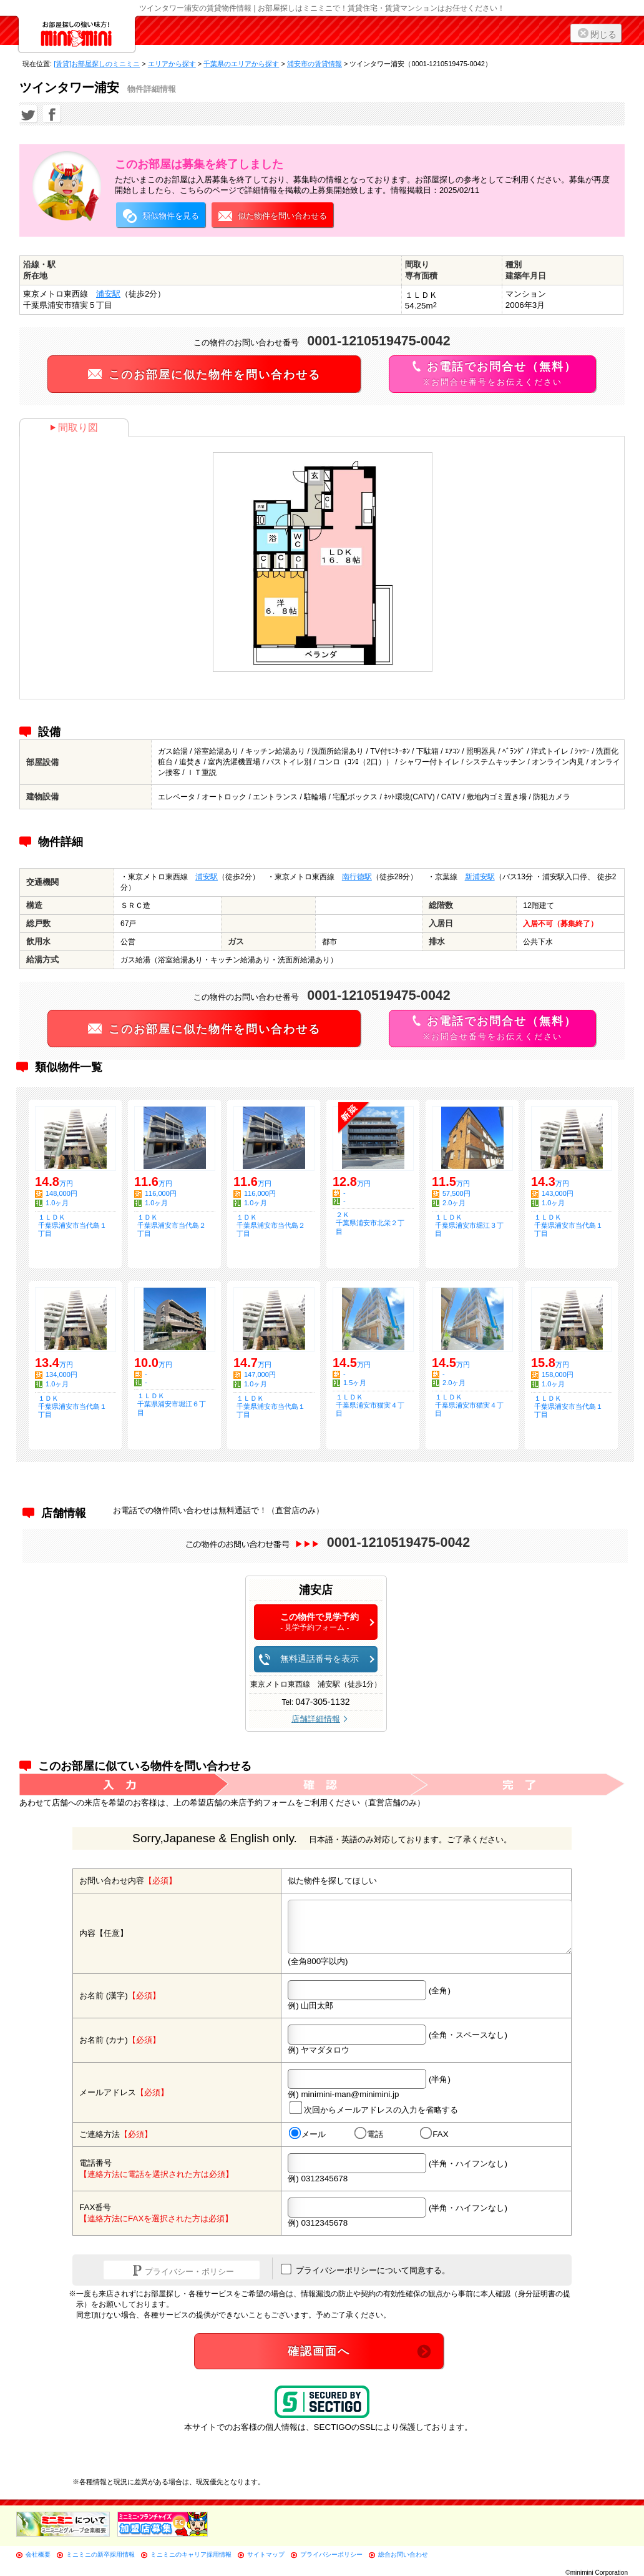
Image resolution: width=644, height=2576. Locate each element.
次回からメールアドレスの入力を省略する (374, 2108)
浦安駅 (108, 294)
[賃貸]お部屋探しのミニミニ (97, 63)
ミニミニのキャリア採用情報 (191, 2554)
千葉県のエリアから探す (241, 63)
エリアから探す (172, 63)
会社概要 (38, 2554)
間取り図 (74, 427)
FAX (434, 2134)
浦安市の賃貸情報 (314, 63)
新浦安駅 (480, 876)
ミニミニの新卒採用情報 (100, 2554)
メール (307, 2134)
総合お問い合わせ (403, 2554)
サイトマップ (266, 2554)
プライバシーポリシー (331, 2554)
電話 (368, 2134)
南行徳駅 (357, 876)
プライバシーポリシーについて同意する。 (365, 2269)
